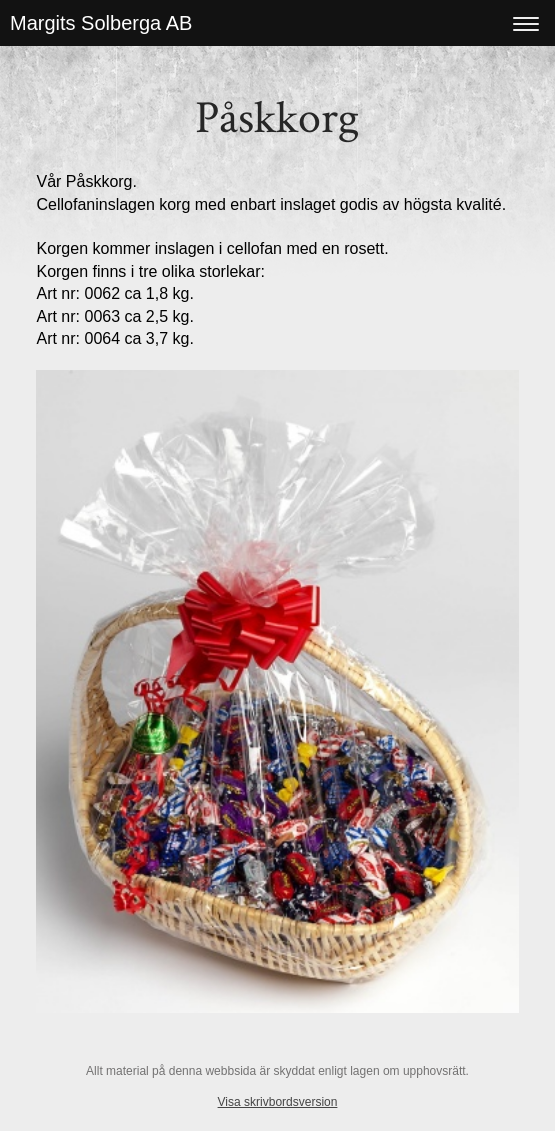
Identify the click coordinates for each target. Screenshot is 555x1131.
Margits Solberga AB (101, 23)
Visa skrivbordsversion (278, 1102)
